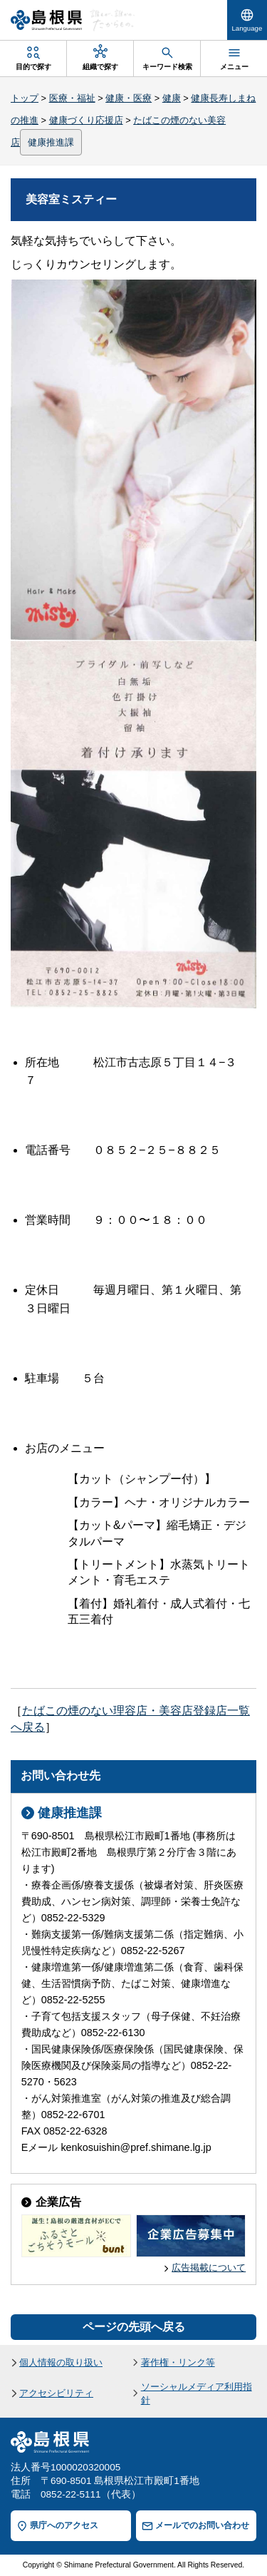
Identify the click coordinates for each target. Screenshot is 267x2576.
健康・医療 (128, 98)
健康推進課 (51, 142)
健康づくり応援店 (86, 120)
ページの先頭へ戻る (134, 2327)
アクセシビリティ (56, 2393)
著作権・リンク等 (178, 2362)
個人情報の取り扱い (61, 2362)
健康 (171, 98)
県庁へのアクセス (64, 2525)
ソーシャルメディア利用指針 (196, 2393)
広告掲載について (209, 2267)
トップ (24, 98)
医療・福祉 (72, 98)
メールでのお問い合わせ (202, 2525)
